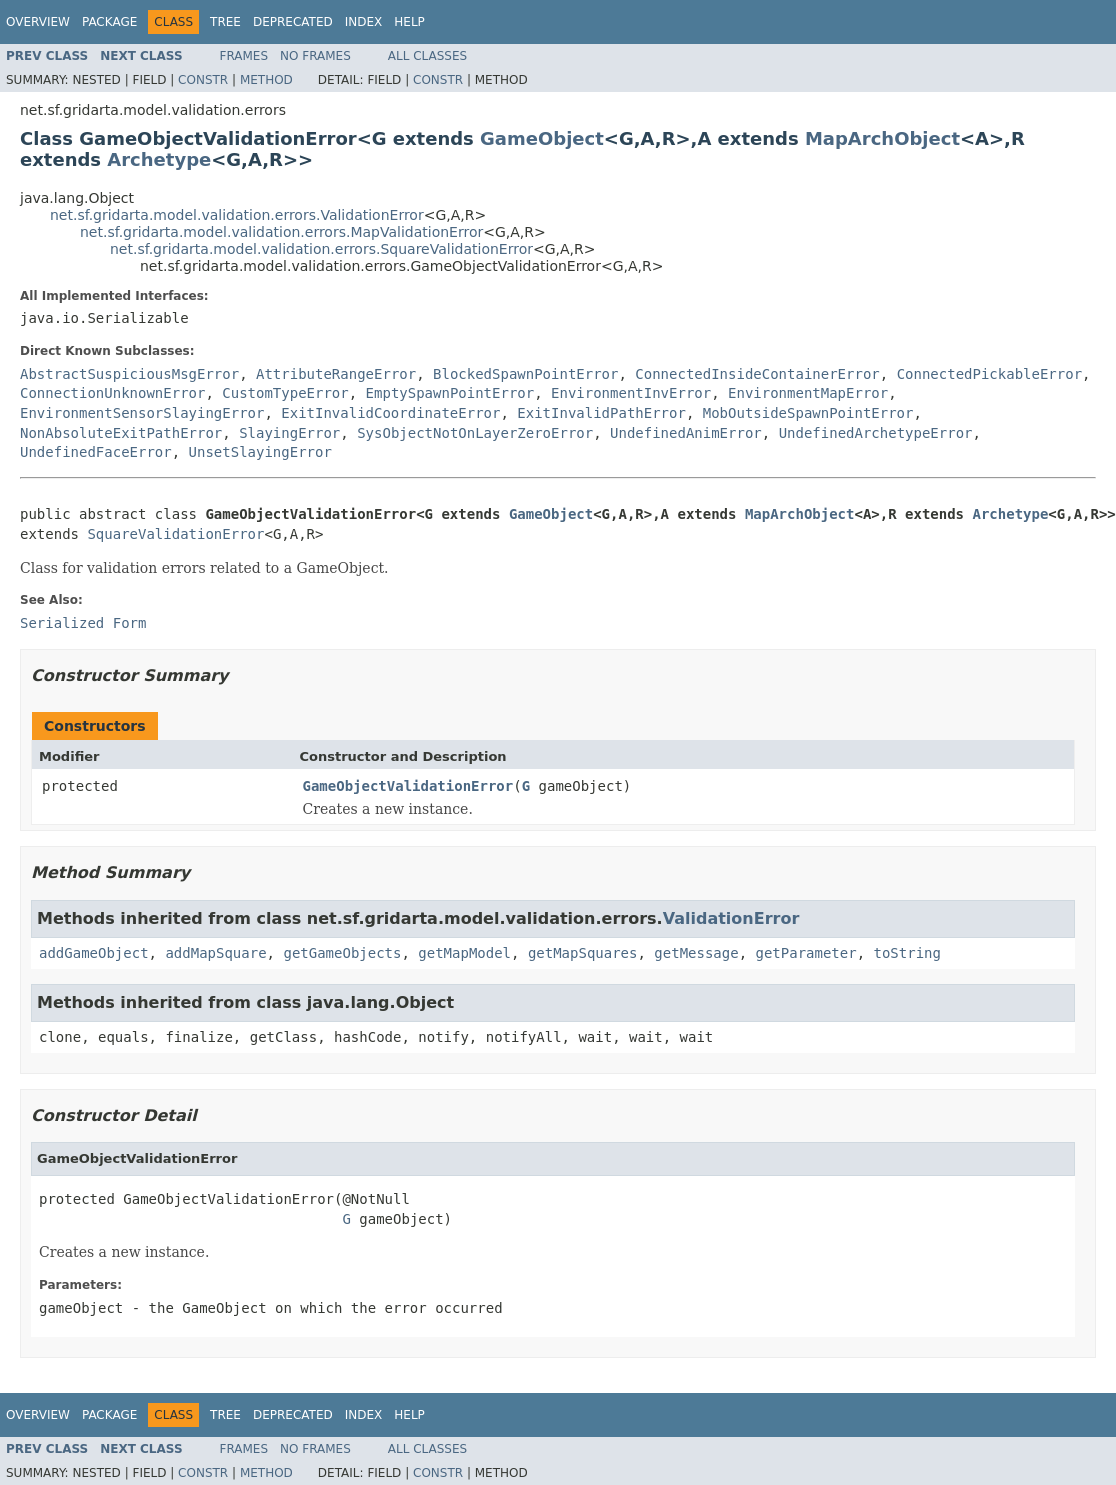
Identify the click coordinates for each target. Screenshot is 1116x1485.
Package (109, 22)
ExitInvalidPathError (601, 413)
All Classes (427, 56)
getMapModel (464, 953)
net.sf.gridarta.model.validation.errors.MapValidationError (281, 232)
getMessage (696, 953)
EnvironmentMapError (808, 393)
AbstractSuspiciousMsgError (129, 374)
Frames (244, 56)
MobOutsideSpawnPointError (808, 413)
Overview (38, 22)
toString (907, 953)
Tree (225, 22)
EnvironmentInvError (631, 393)
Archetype (159, 159)
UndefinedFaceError (96, 452)
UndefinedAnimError (686, 433)
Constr (203, 80)
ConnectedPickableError (989, 374)
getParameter (806, 953)
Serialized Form (83, 623)
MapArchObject (882, 138)
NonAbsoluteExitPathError (121, 433)
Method (266, 80)
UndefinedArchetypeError (876, 433)
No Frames (315, 56)
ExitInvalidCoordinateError (390, 413)
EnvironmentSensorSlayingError (142, 413)
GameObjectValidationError (408, 786)
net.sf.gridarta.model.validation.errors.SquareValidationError (321, 249)
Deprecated (293, 22)
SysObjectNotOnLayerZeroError (475, 433)
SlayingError (289, 433)
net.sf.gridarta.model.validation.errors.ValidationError (237, 215)
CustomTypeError (285, 393)
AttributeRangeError (336, 374)
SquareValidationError (175, 534)
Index (364, 22)
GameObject (542, 138)
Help (409, 22)
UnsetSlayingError (260, 452)
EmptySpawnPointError (450, 393)
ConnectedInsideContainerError (757, 374)
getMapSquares (583, 953)
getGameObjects (342, 953)
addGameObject (94, 953)
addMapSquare (215, 953)
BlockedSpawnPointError (525, 374)
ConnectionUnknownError (112, 393)
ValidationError (731, 918)
